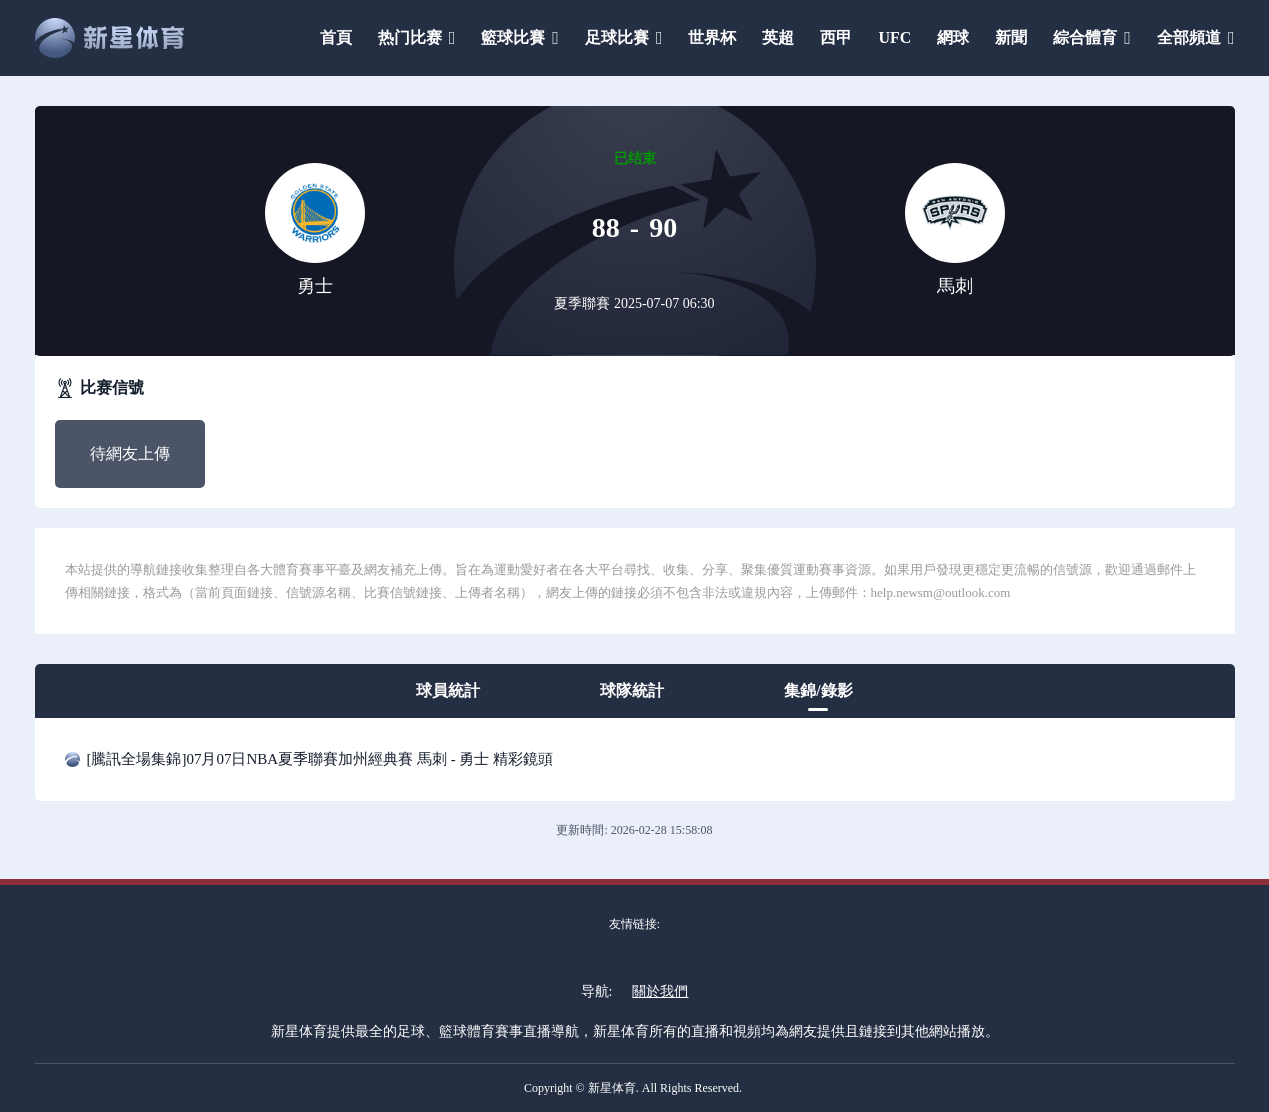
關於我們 (660, 991)
